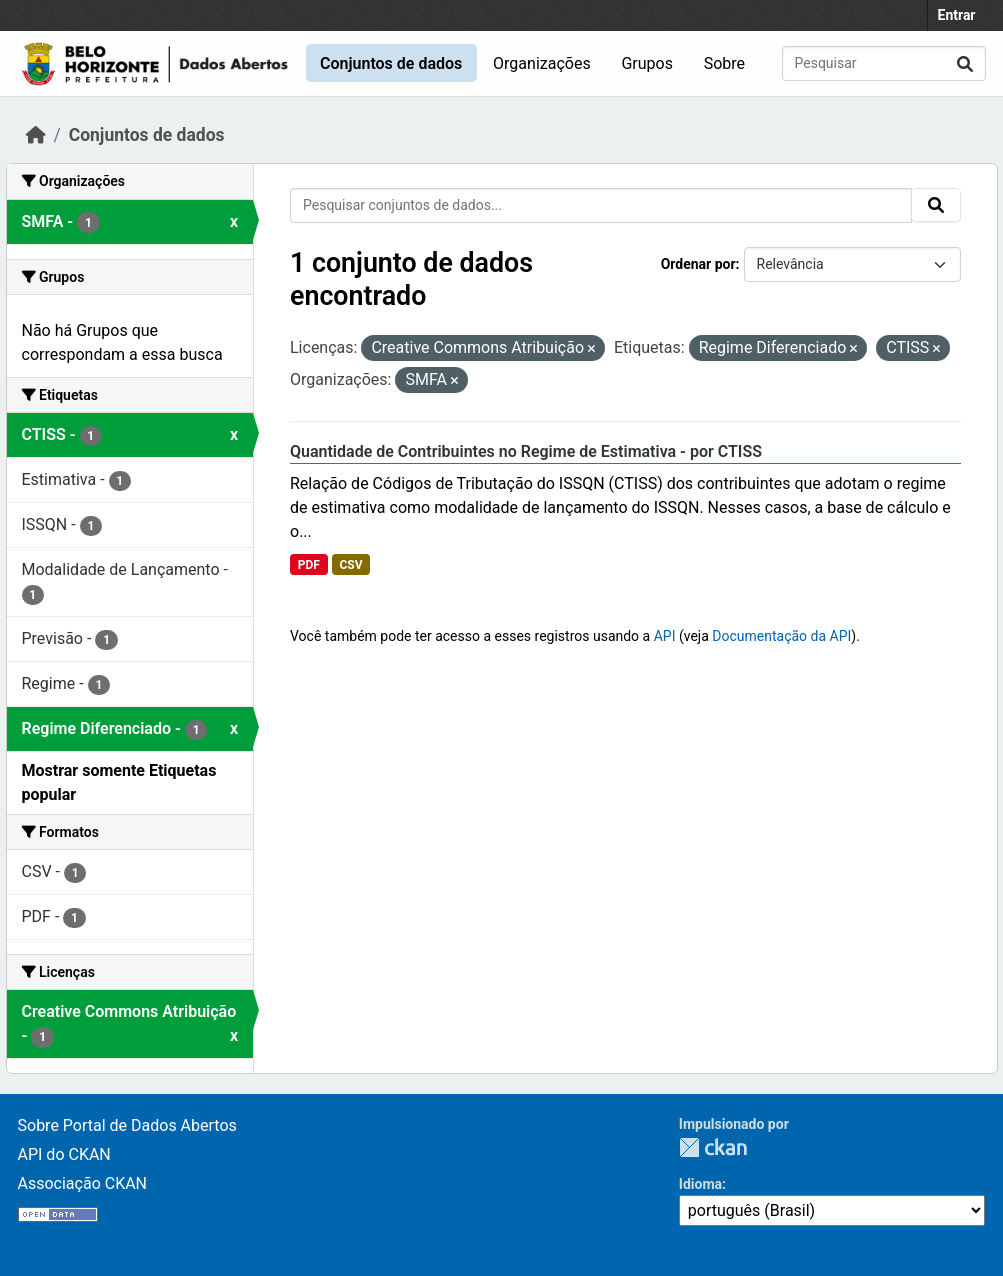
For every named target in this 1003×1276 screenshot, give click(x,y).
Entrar (957, 15)
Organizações (542, 63)
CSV (350, 565)
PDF (309, 565)
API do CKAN (64, 1154)
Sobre (724, 63)
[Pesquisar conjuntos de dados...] (884, 63)
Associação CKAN (83, 1183)
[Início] (36, 135)
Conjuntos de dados (391, 63)
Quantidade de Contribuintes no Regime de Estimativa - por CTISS (526, 451)
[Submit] (965, 63)
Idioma (700, 1184)
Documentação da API (781, 636)
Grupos (647, 63)
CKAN (713, 1147)
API (665, 636)
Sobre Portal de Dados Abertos (127, 1125)
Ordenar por (698, 264)
